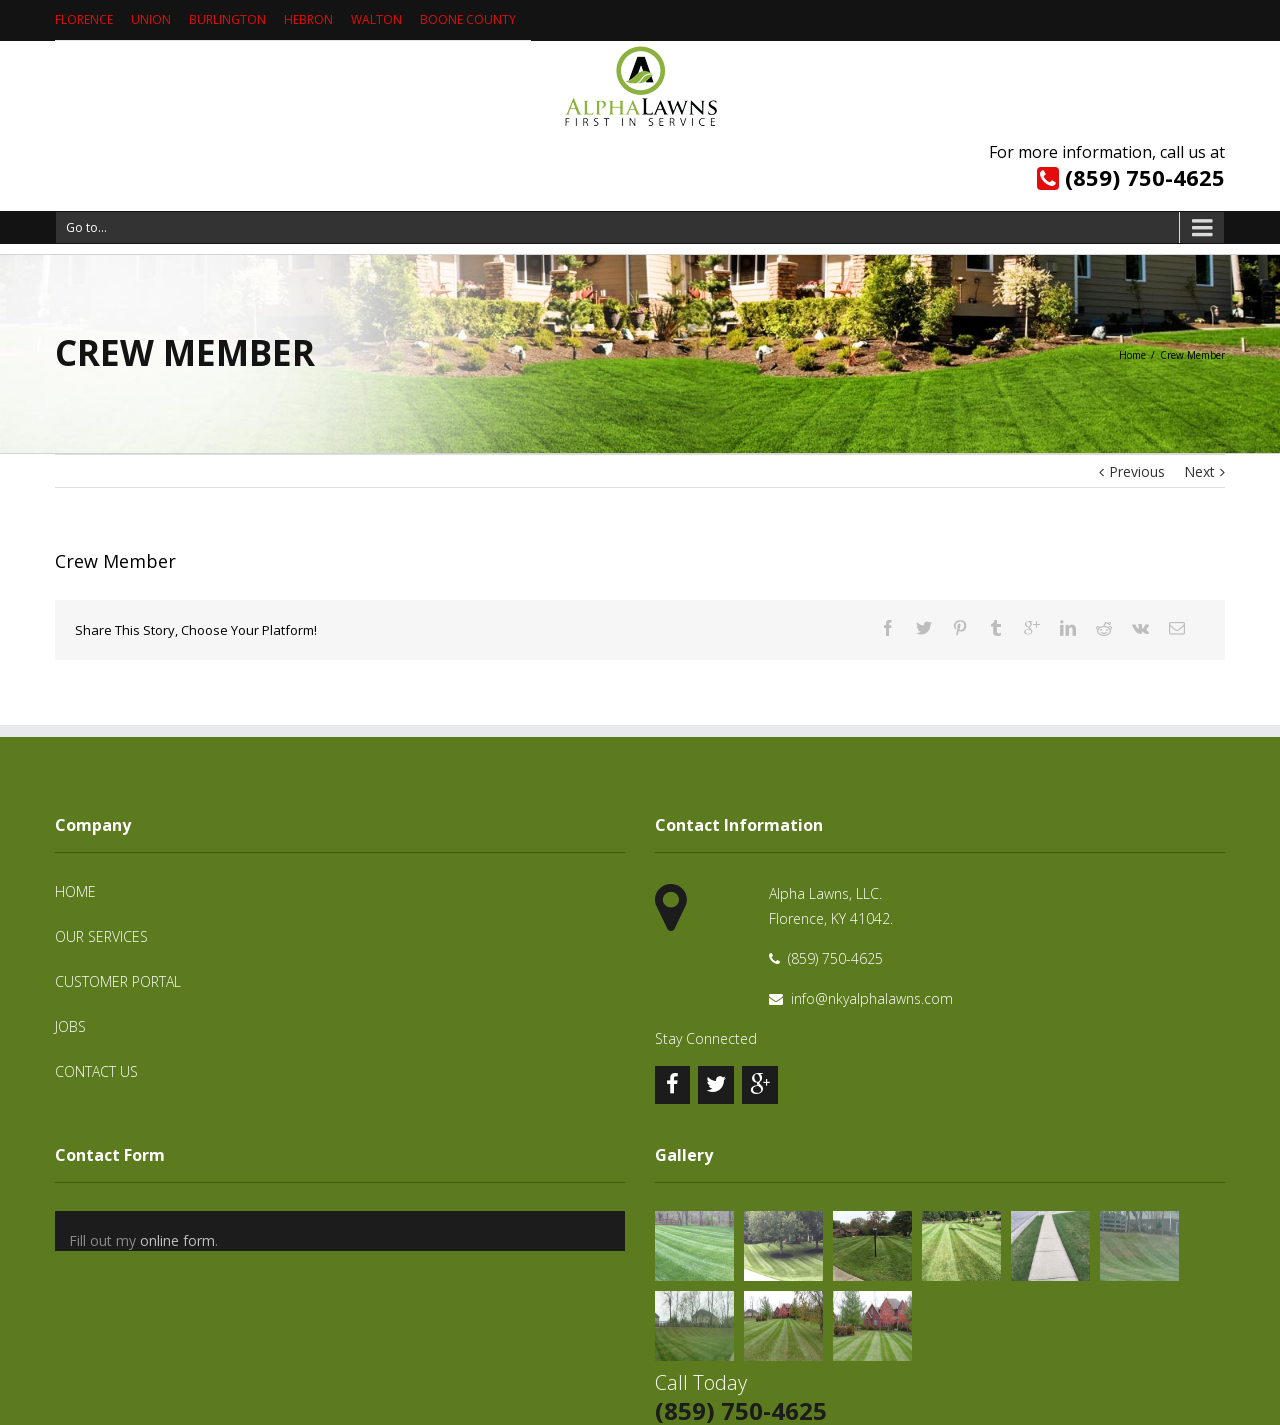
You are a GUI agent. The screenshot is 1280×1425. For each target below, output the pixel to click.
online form (177, 1240)
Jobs (70, 1026)
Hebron (308, 19)
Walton (376, 19)
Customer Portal (118, 981)
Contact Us (96, 1071)
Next (1199, 471)
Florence (84, 19)
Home (1132, 355)
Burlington (227, 19)
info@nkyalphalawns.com (872, 998)
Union (151, 19)
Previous (1137, 471)
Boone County (468, 19)
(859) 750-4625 (1145, 177)
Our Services (101, 936)
